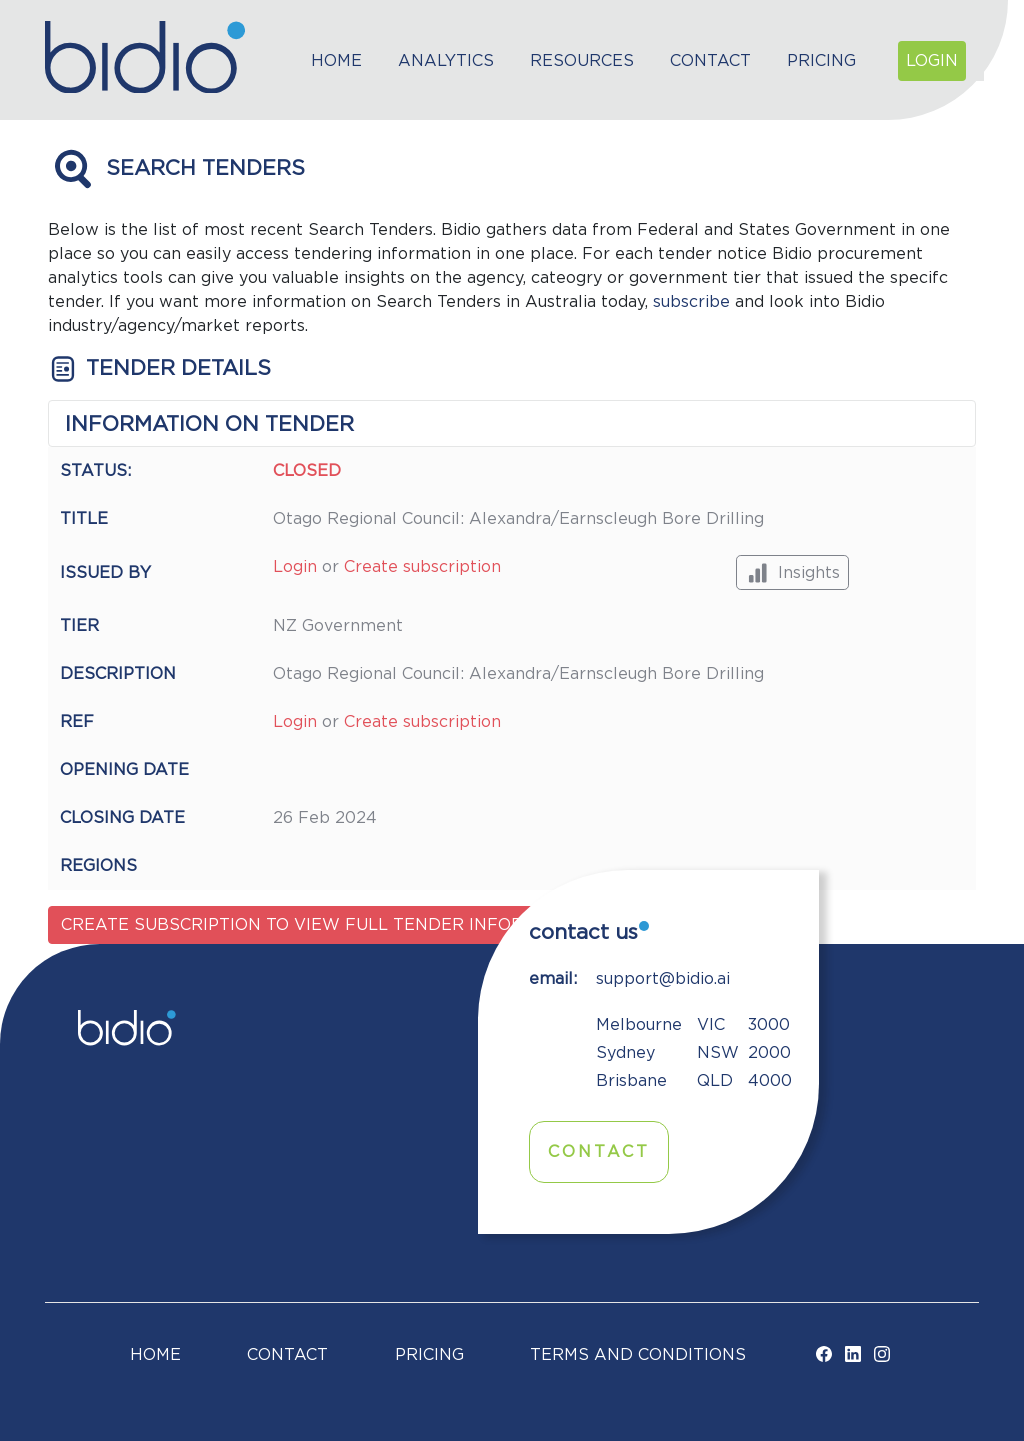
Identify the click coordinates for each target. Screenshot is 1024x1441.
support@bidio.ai (663, 979)
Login (932, 61)
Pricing (821, 61)
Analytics (446, 61)
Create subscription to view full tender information (326, 925)
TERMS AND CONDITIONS (638, 1355)
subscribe (691, 302)
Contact (710, 61)
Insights (792, 572)
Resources (582, 61)
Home (336, 61)
